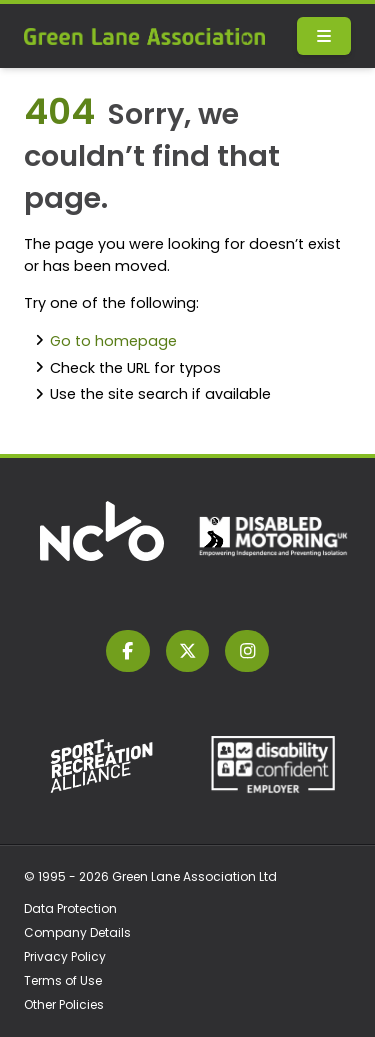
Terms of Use (63, 980)
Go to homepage (113, 341)
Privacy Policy (65, 956)
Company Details (77, 932)
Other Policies (64, 1004)
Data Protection (70, 908)
